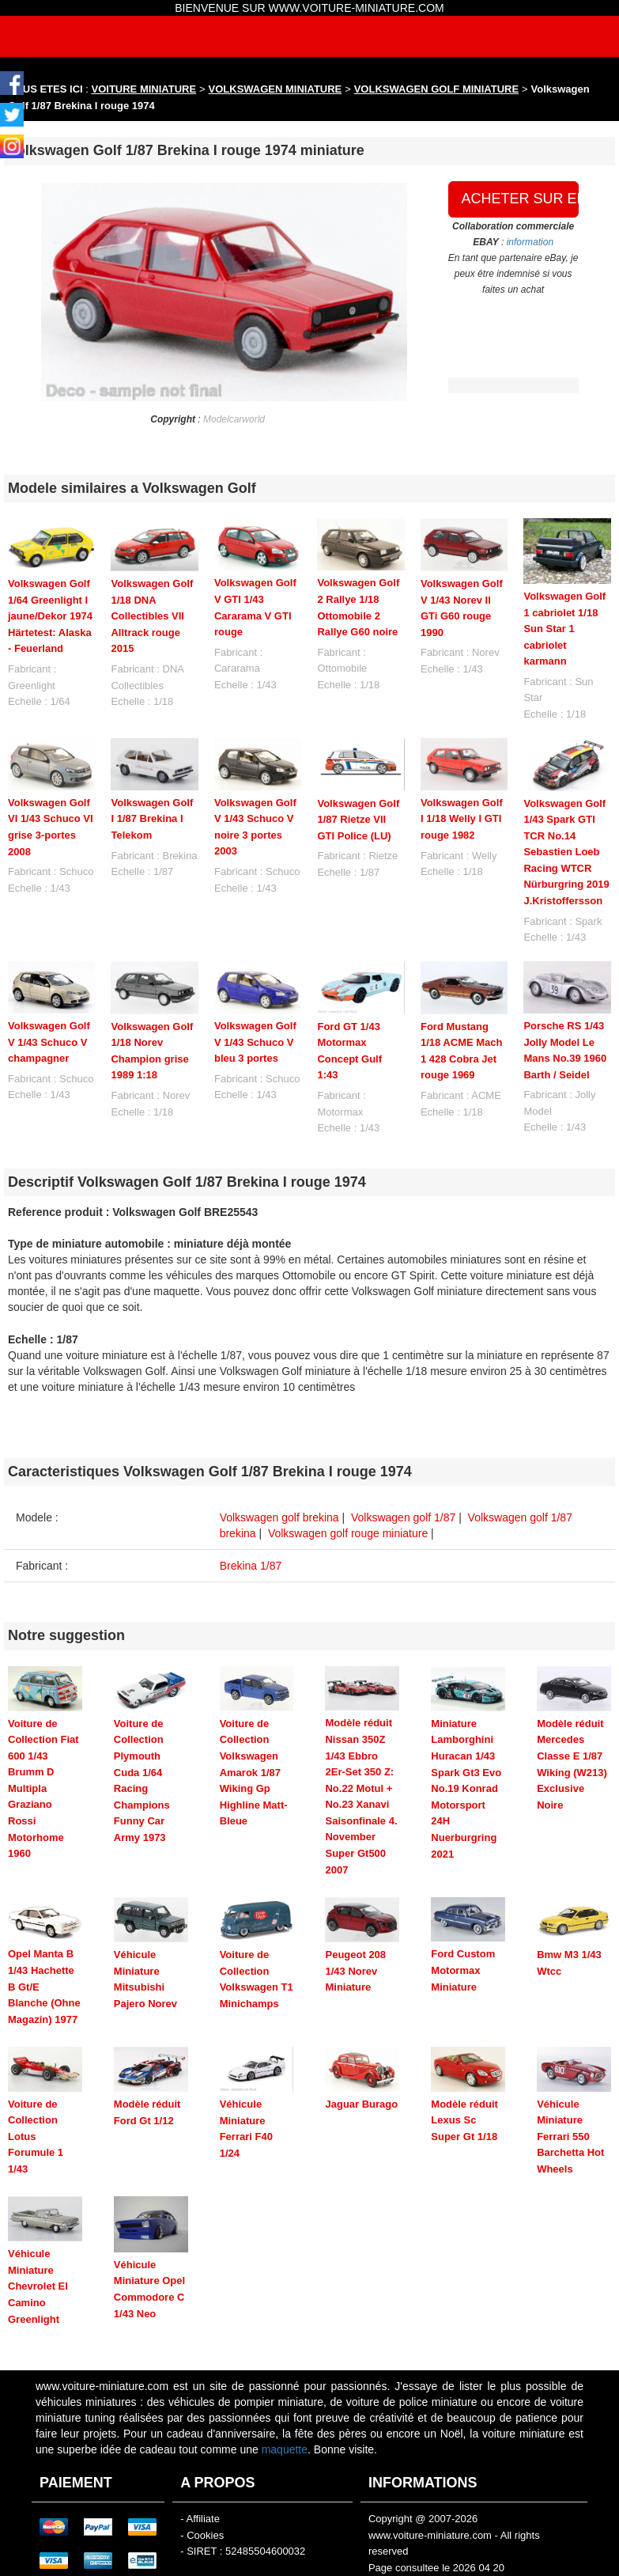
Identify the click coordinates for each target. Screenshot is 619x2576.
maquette (285, 2391)
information (530, 242)
